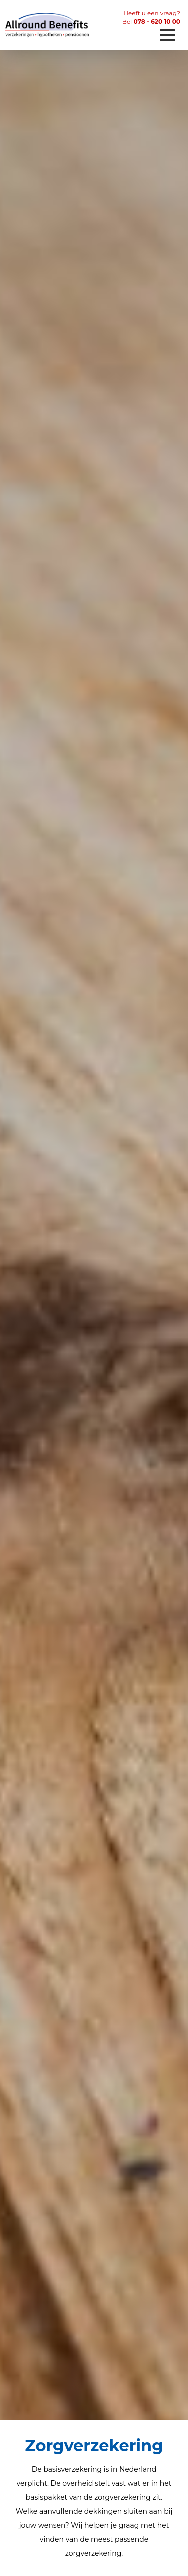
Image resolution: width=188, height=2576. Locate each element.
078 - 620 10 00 (157, 21)
